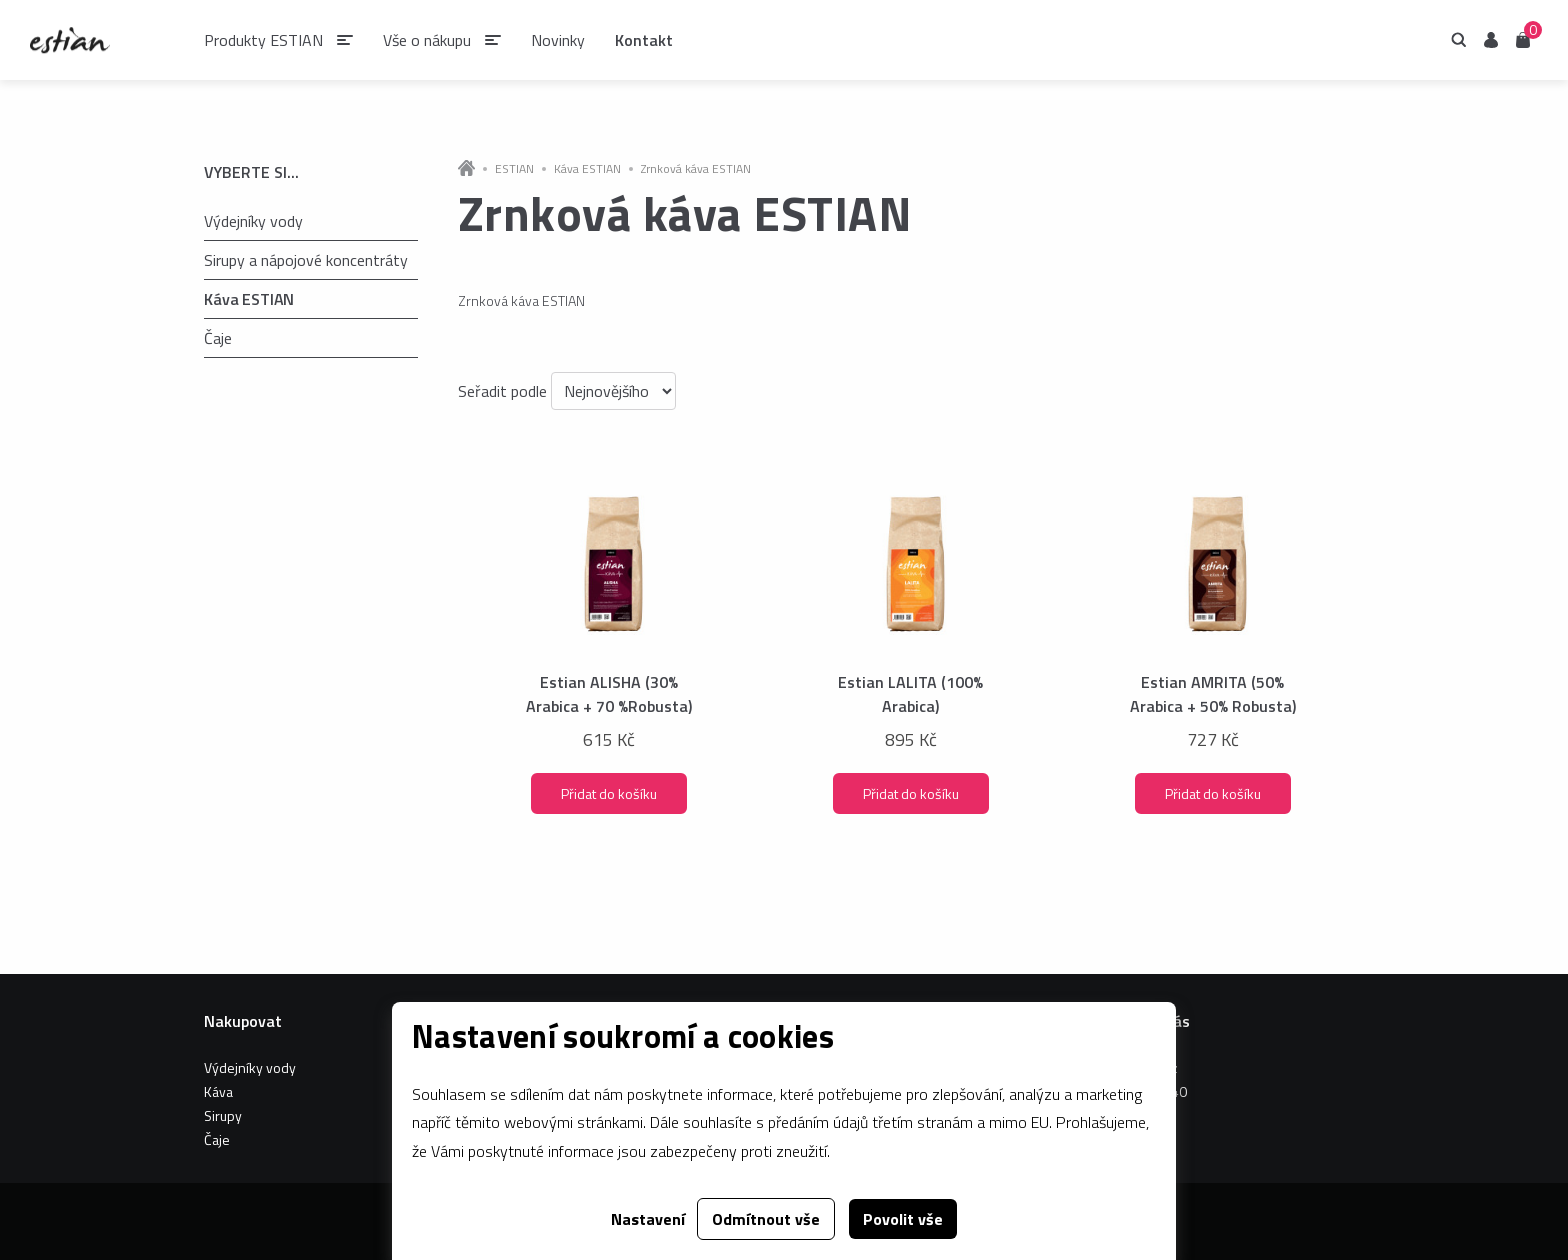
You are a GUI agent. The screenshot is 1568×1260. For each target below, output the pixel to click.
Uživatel (1491, 40)
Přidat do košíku (609, 793)
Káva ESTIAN (249, 299)
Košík (1523, 38)
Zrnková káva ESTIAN (696, 169)
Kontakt (644, 40)
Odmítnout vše (766, 1219)
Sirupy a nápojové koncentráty (306, 260)
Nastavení (648, 1219)
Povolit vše (903, 1219)
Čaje (218, 338)
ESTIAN (514, 169)
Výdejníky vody (253, 221)
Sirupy (223, 1115)
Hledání (1459, 40)
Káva (218, 1091)
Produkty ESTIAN (263, 40)
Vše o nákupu (427, 40)
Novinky (558, 40)
